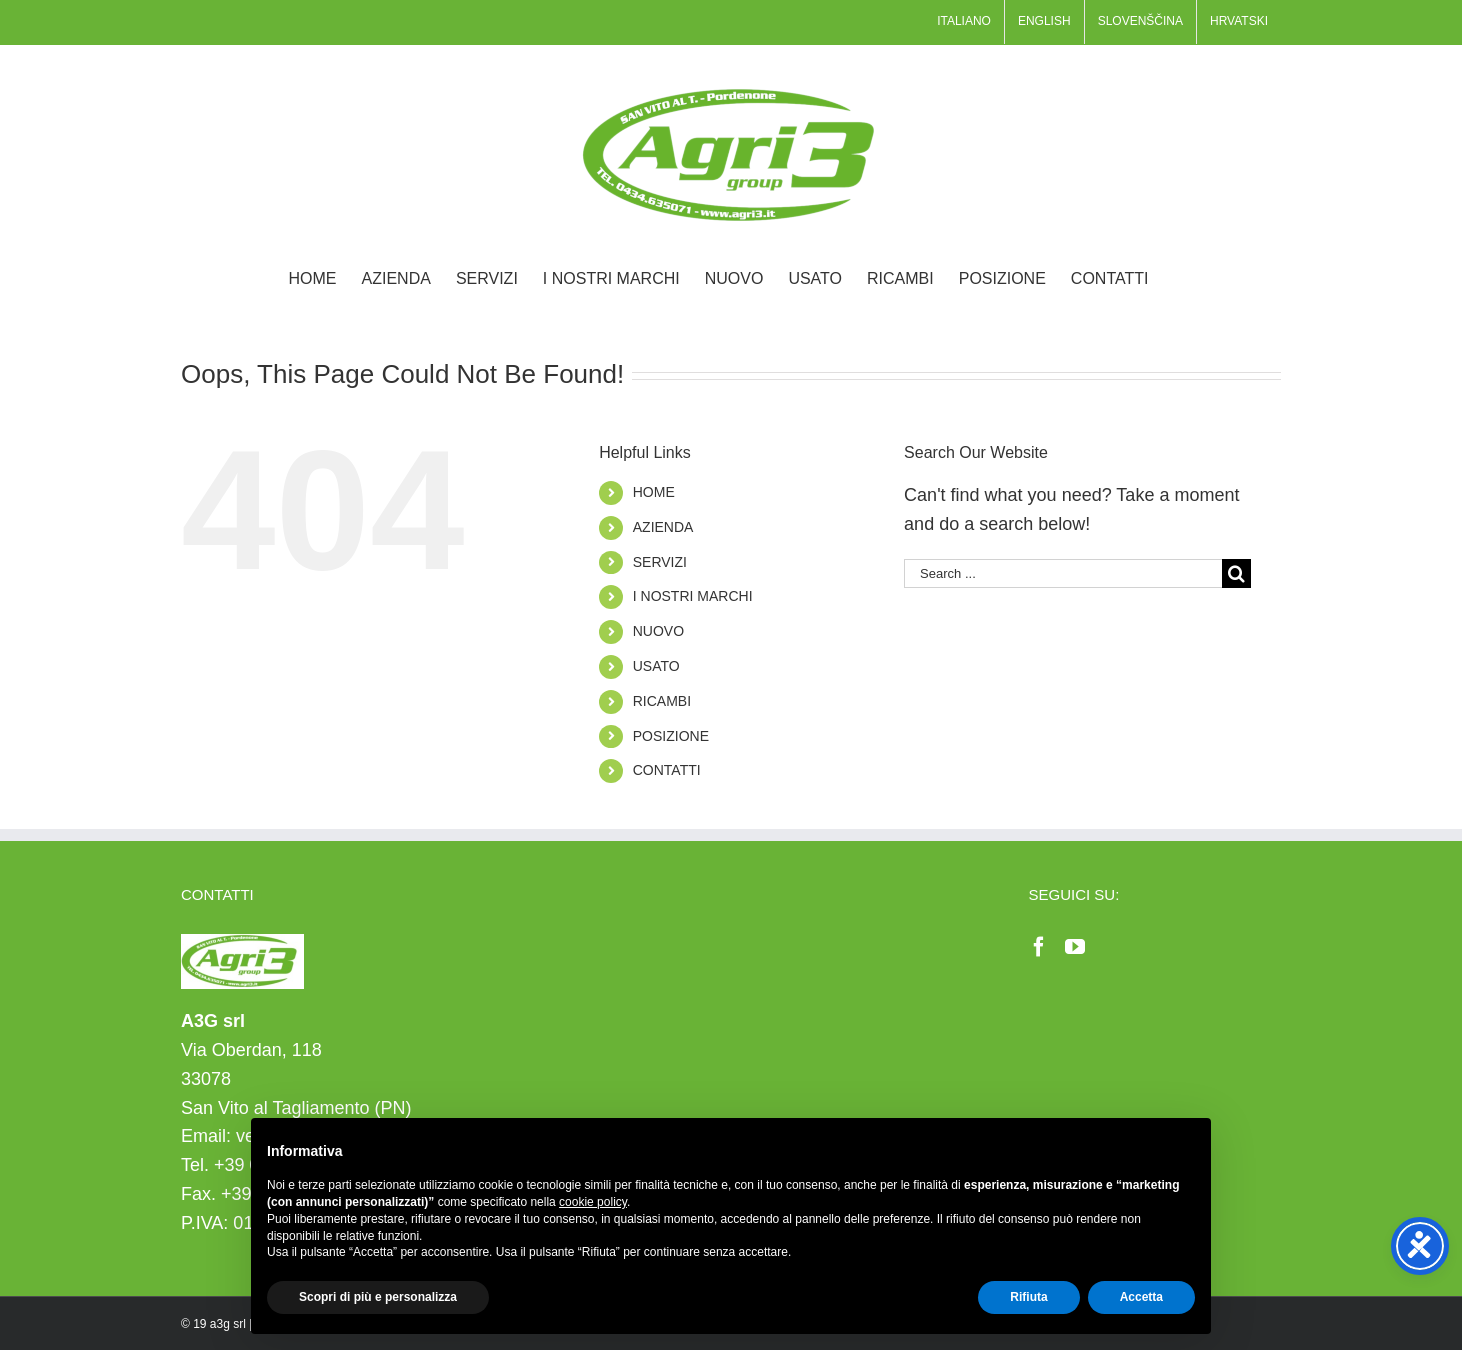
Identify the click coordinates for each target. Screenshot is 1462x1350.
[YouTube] (1075, 947)
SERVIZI (660, 562)
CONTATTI (667, 770)
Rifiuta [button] (1028, 1297)
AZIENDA (663, 527)
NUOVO (658, 631)
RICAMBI (662, 701)
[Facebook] (1039, 947)
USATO (656, 666)
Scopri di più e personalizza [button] (378, 1297)
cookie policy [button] (593, 1202)
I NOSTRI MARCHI (693, 596)
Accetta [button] (1141, 1297)
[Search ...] (1063, 573)
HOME (654, 492)
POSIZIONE (671, 736)
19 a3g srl (219, 1324)
